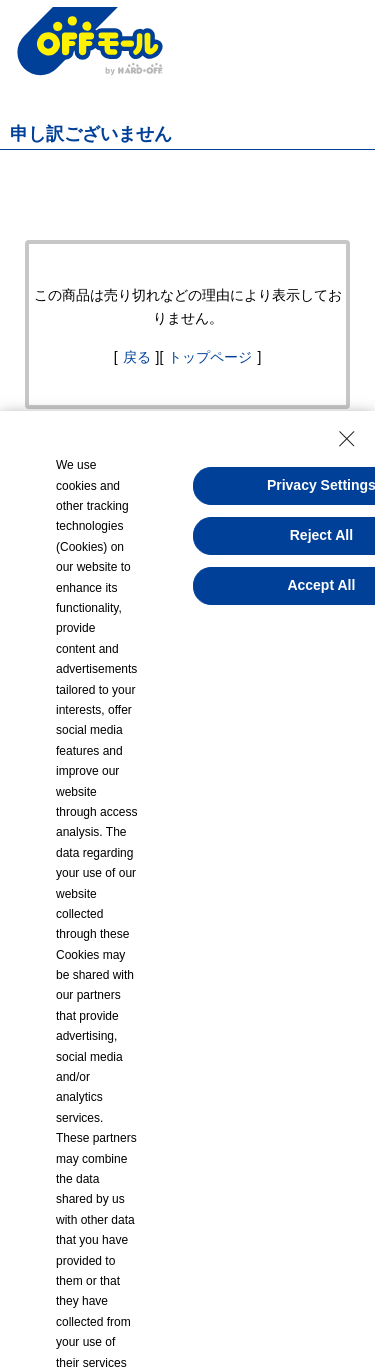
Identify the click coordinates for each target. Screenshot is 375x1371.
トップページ (210, 357)
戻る (137, 357)
